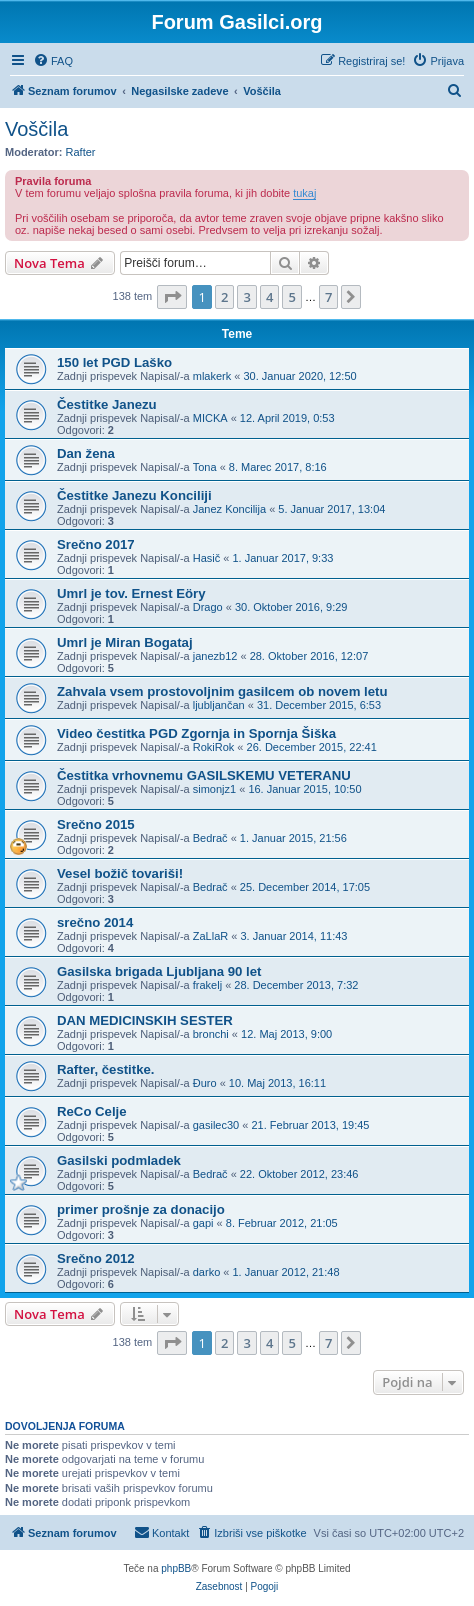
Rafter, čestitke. (106, 1069)
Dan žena (86, 453)
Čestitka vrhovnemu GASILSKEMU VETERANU (204, 775)
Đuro (205, 1083)
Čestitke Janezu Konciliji (134, 495)
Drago (208, 607)
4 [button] (269, 297)
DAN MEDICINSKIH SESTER (145, 1020)
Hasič (207, 558)
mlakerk (212, 376)
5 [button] (291, 297)
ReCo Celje (92, 1111)
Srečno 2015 (96, 824)
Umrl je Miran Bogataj (125, 642)
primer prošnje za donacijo (141, 1209)
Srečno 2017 (96, 544)
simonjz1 (214, 789)
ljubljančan (219, 705)
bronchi (211, 1034)
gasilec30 (216, 1125)
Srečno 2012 (96, 1258)
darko (207, 1272)
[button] (172, 297)
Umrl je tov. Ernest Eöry (131, 593)
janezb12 (215, 656)
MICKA (210, 418)
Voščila (36, 129)
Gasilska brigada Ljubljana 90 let (159, 971)
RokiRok (214, 747)
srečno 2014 (95, 922)
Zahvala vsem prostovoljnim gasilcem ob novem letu (222, 691)
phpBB (176, 1568)
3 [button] (246, 297)
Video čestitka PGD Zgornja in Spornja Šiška (196, 733)
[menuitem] (53, 61)
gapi (203, 1223)
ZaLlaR (210, 936)
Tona (205, 467)
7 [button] (328, 297)
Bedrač (210, 838)
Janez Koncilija (229, 509)
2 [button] (224, 297)
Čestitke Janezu (107, 404)
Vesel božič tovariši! (120, 873)
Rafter (81, 152)
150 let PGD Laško (114, 362)
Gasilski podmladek (119, 1160)
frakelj (207, 985)
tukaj (304, 193)
